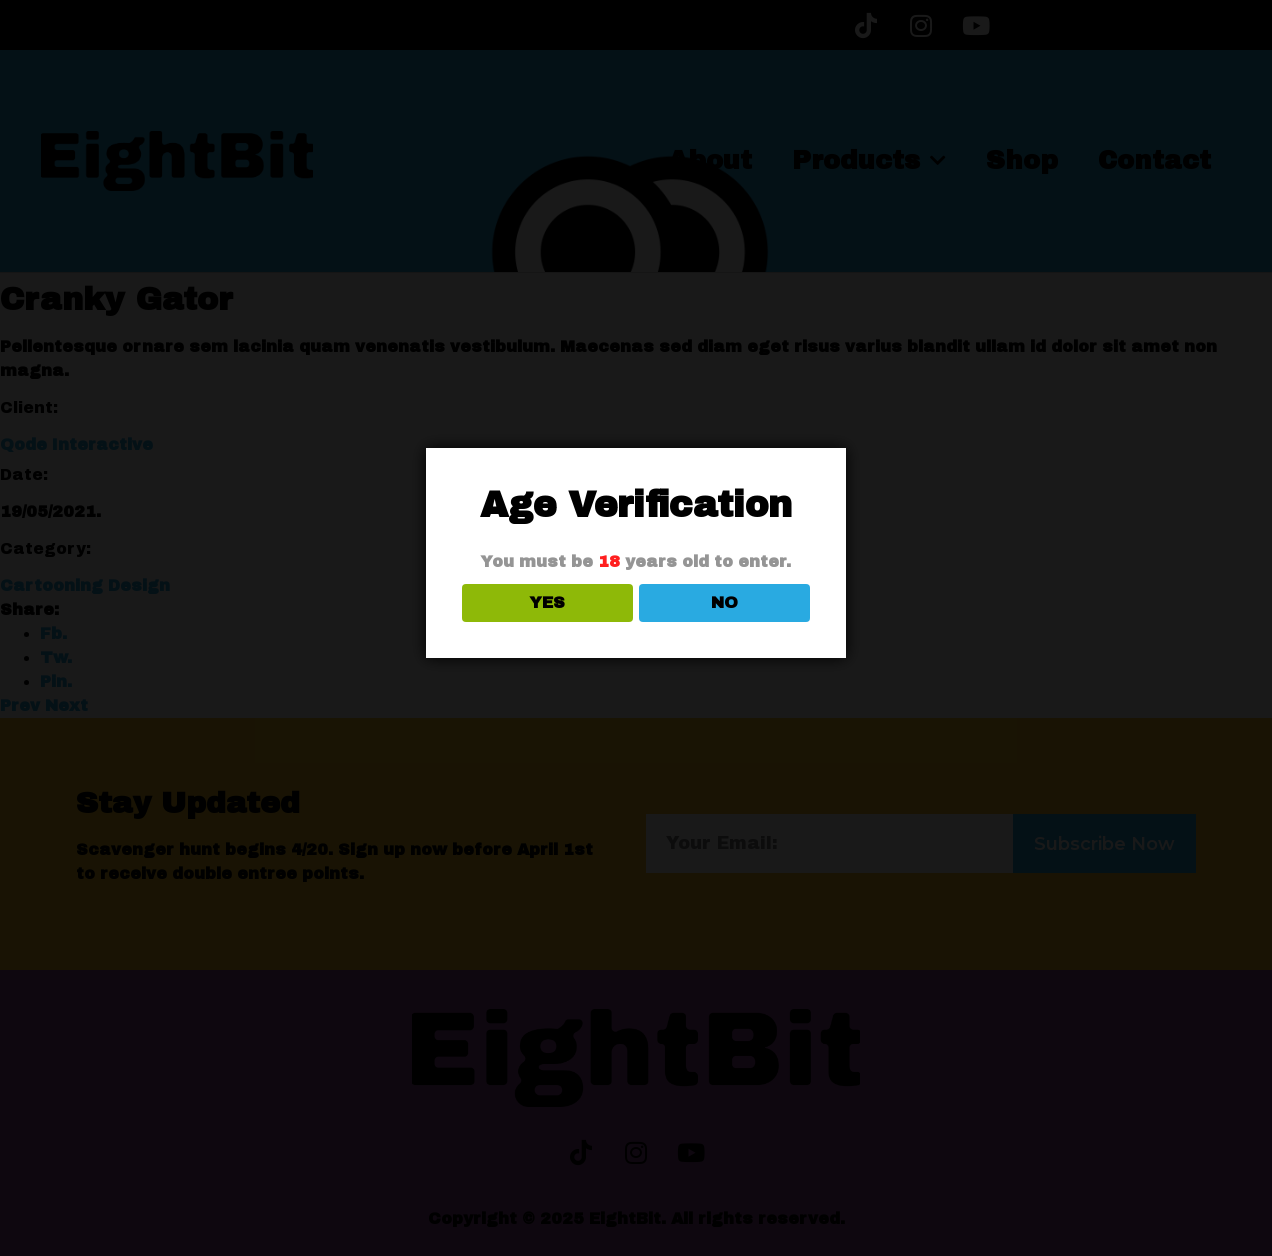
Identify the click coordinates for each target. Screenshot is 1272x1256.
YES (547, 602)
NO (724, 602)
